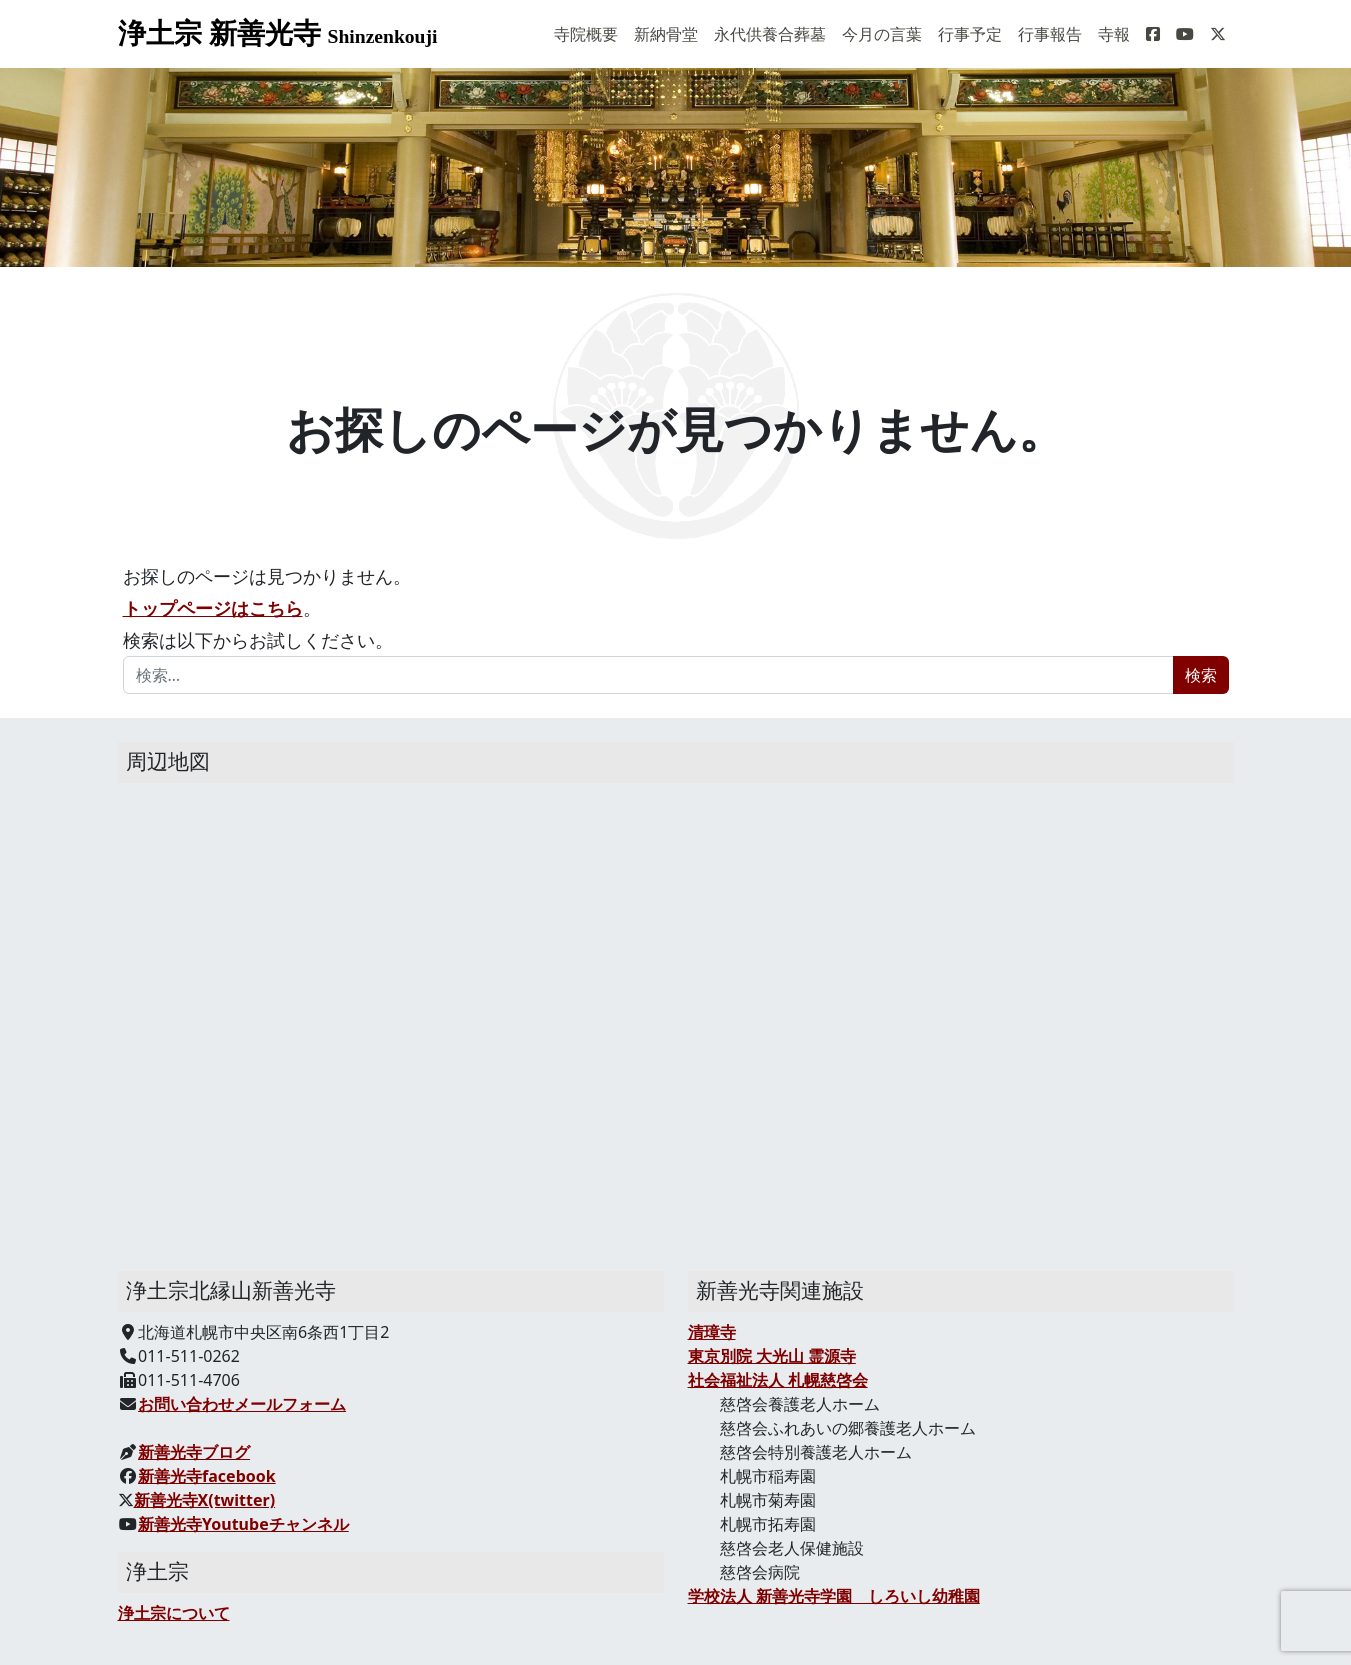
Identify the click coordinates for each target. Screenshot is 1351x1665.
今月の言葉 (882, 34)
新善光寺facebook (207, 1476)
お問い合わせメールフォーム (242, 1404)
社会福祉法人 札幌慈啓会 (778, 1380)
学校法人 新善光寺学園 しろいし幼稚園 (834, 1596)
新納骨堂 (666, 34)
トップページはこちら (213, 608)
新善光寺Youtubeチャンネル (243, 1524)
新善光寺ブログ (194, 1452)
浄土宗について (174, 1613)
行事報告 (1050, 34)
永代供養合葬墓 (770, 34)
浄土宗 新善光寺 (278, 33)
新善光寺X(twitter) (205, 1500)
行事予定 (970, 34)
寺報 (1114, 34)
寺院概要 (586, 34)
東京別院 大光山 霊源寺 (772, 1356)
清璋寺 (712, 1332)
